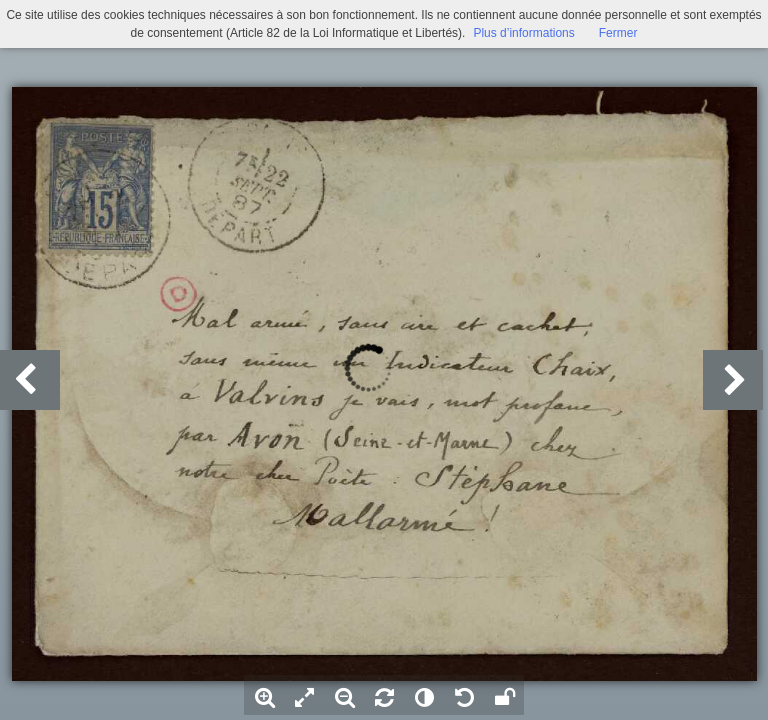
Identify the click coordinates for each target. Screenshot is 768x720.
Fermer (618, 33)
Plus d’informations (523, 33)
